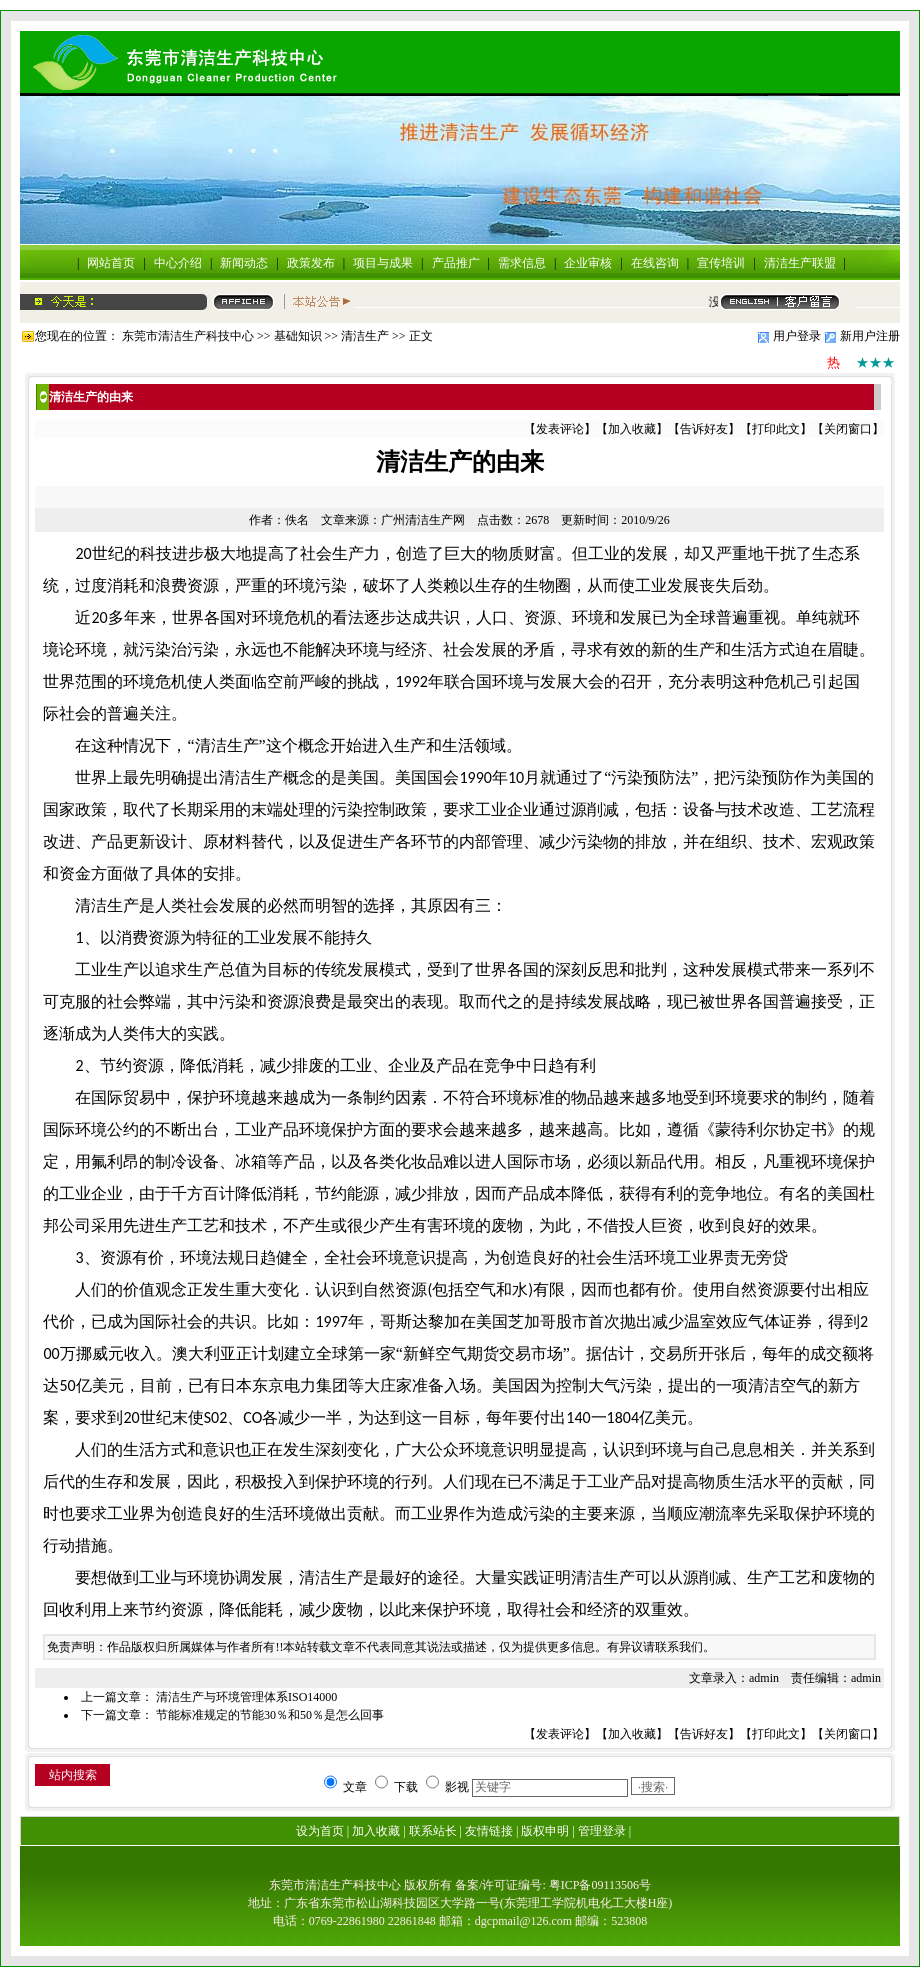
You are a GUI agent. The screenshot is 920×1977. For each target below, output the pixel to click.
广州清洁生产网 (423, 520)
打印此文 (776, 429)
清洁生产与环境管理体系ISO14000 (246, 1697)
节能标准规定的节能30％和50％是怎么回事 (270, 1715)
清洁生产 (365, 336)
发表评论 (560, 429)
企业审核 (588, 263)
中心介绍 (178, 263)
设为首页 (320, 1831)
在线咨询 (655, 263)
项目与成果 (383, 263)
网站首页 (111, 263)
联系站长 (433, 1831)
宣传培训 (721, 263)
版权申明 (545, 1831)
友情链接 (489, 1831)
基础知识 (298, 336)
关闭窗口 (848, 429)
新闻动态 (244, 263)
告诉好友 (704, 429)
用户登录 (797, 336)
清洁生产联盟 (800, 263)
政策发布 (311, 263)
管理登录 (602, 1831)
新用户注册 (870, 336)
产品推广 (456, 263)
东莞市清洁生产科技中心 (188, 336)
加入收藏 (632, 429)
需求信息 (522, 263)
